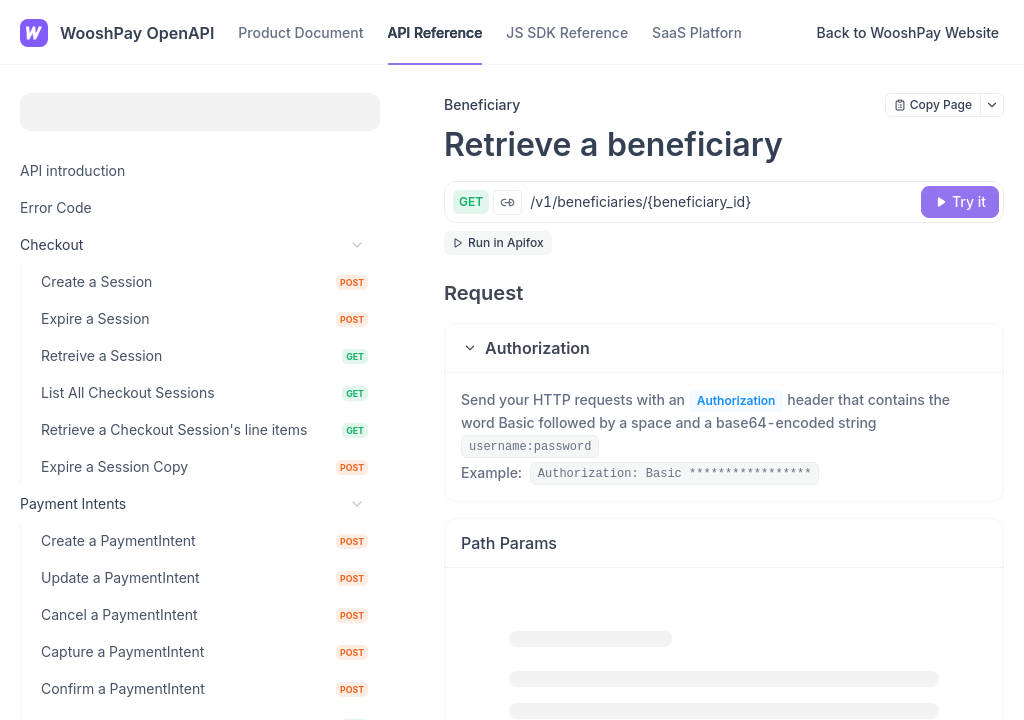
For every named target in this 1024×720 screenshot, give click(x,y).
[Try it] (960, 202)
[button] (724, 348)
